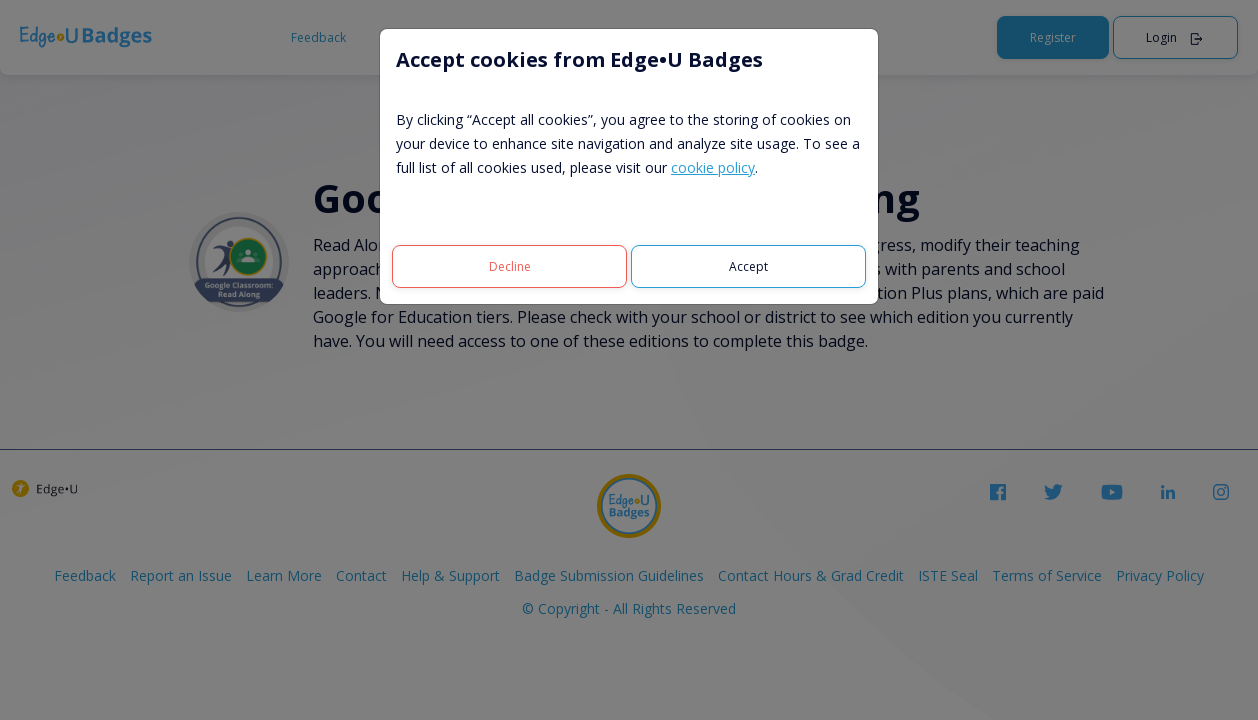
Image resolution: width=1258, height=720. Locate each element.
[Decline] (509, 266)
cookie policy (713, 167)
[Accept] (748, 266)
